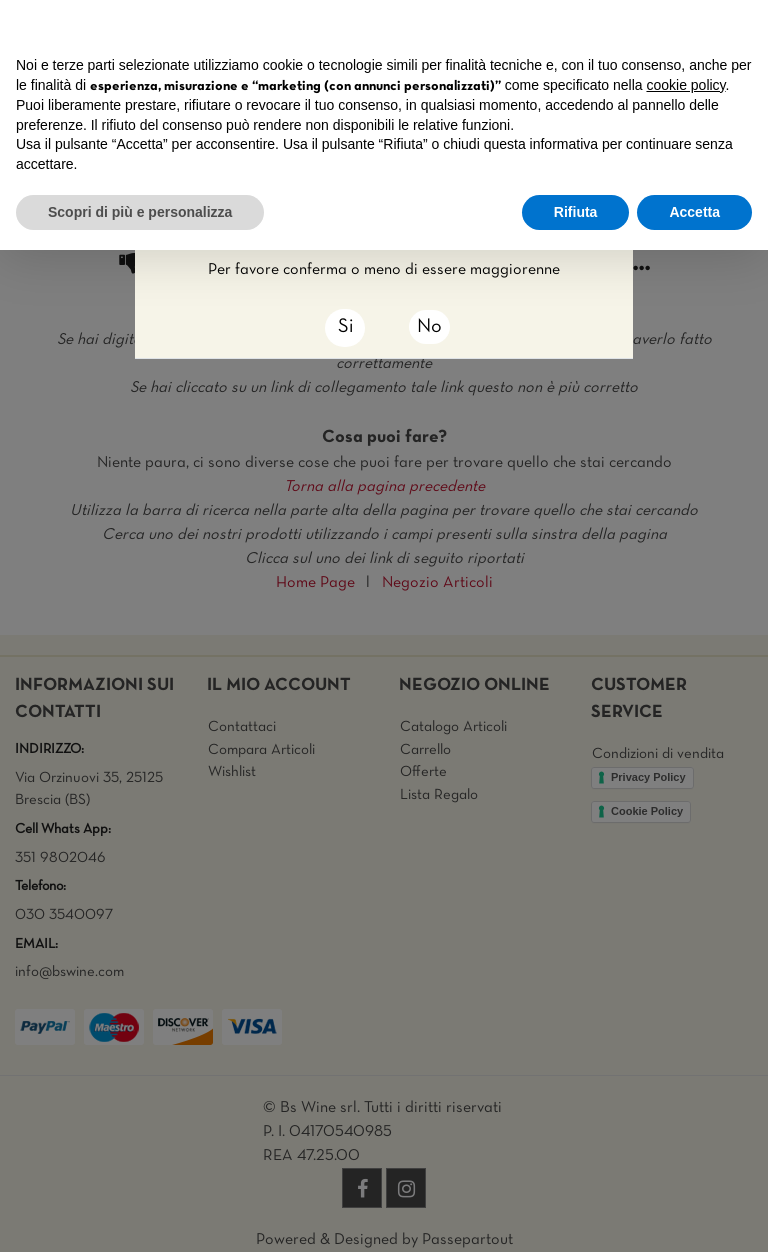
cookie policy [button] (685, 85)
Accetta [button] (694, 212)
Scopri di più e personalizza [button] (140, 212)
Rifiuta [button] (576, 212)
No (429, 327)
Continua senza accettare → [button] (659, 25)
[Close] (345, 328)
